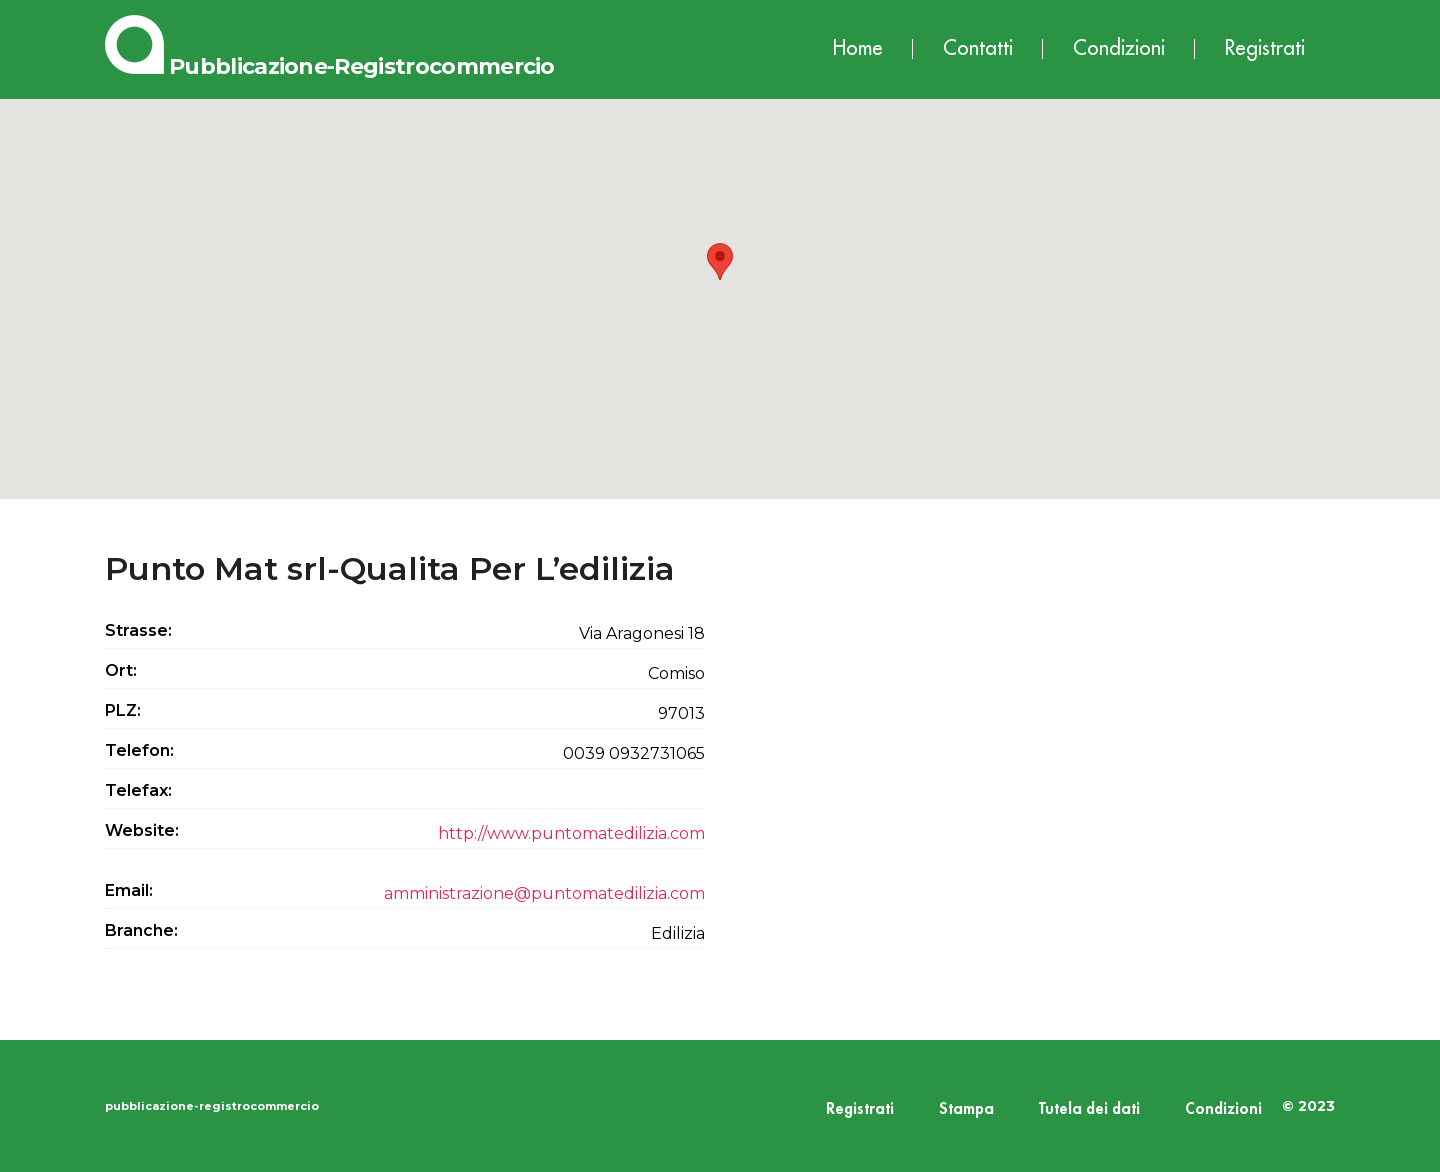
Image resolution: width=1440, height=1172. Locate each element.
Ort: (121, 670)
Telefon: (139, 750)
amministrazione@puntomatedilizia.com (544, 893)
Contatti (978, 48)
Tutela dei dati (1089, 1109)
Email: (129, 890)
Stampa (966, 1109)
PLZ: (123, 710)
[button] (720, 280)
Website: (142, 830)
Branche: (141, 930)
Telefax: (138, 790)
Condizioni (1119, 48)
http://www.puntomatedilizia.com (571, 833)
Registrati (1265, 48)
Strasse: (138, 630)
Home (858, 48)
